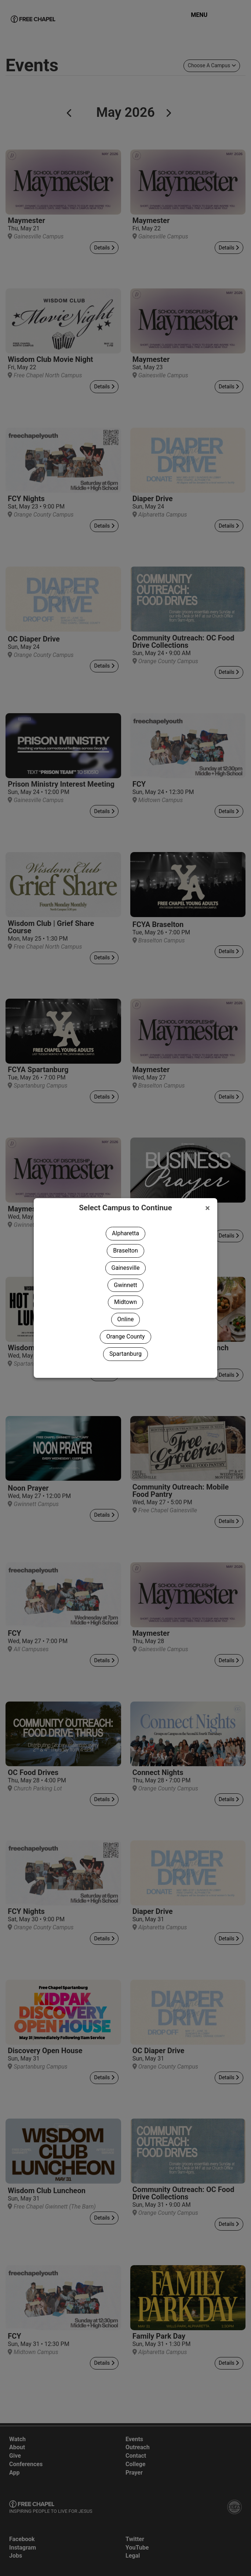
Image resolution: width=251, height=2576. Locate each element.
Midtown (125, 1301)
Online (125, 1319)
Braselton (125, 1250)
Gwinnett (125, 1285)
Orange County (125, 1336)
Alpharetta (125, 1233)
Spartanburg (125, 1353)
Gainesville (126, 1267)
